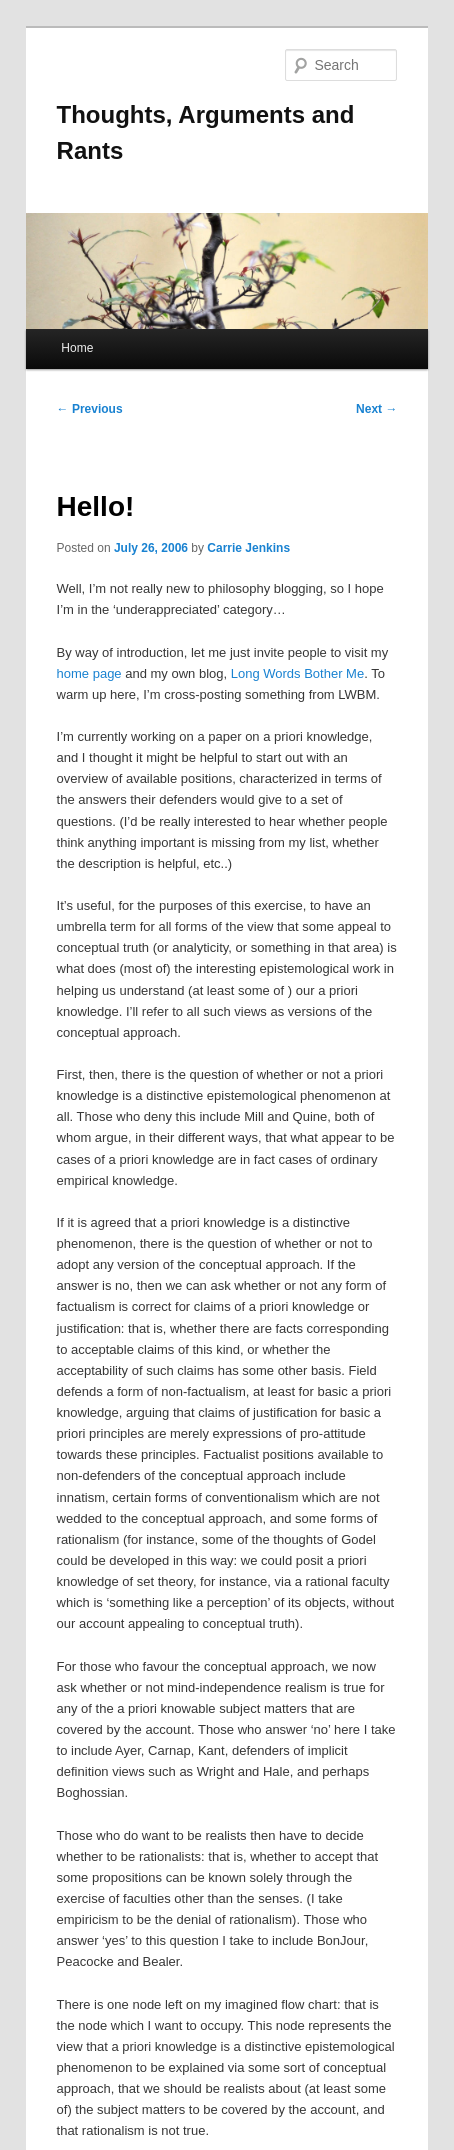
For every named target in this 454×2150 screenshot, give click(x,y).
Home (77, 348)
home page (89, 673)
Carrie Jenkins (248, 548)
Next (376, 409)
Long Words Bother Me (297, 673)
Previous (90, 409)
